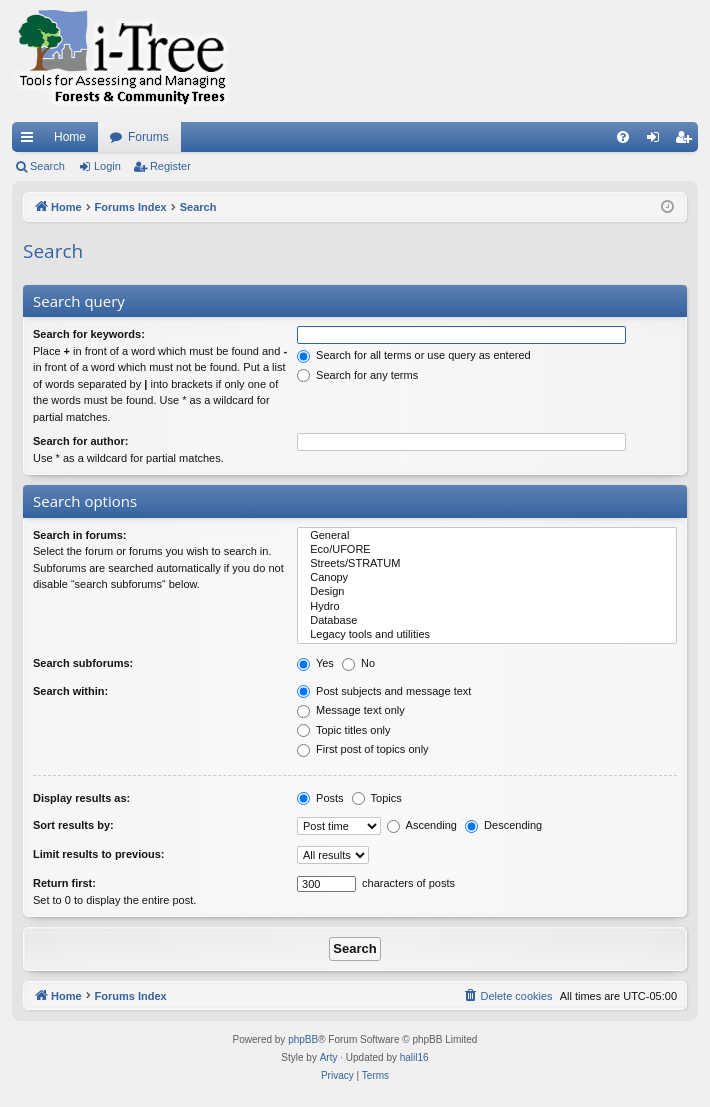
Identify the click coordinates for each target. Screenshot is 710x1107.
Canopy (487, 578)
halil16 (414, 1057)
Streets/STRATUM (487, 564)
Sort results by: (73, 825)
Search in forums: (80, 535)
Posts (320, 798)
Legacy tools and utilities (487, 635)
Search (47, 166)
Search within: (70, 691)
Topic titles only (343, 730)
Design (487, 592)
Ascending (422, 825)
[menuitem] (623, 137)
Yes (315, 663)
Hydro (487, 607)
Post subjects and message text (384, 691)
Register (170, 166)
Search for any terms (357, 375)
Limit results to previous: (98, 854)
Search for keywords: (89, 334)
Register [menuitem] (687, 141)
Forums (148, 137)
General (487, 536)
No (358, 663)
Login (107, 166)
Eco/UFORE (487, 550)
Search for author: (80, 441)
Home (70, 137)
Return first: (64, 883)
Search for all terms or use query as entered (414, 355)
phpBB (303, 1039)
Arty (329, 1057)
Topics (377, 798)
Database (487, 621)
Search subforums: (83, 663)
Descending (503, 825)
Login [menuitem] (657, 141)
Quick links (31, 141)
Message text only (351, 710)
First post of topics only (363, 749)
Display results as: (81, 798)
